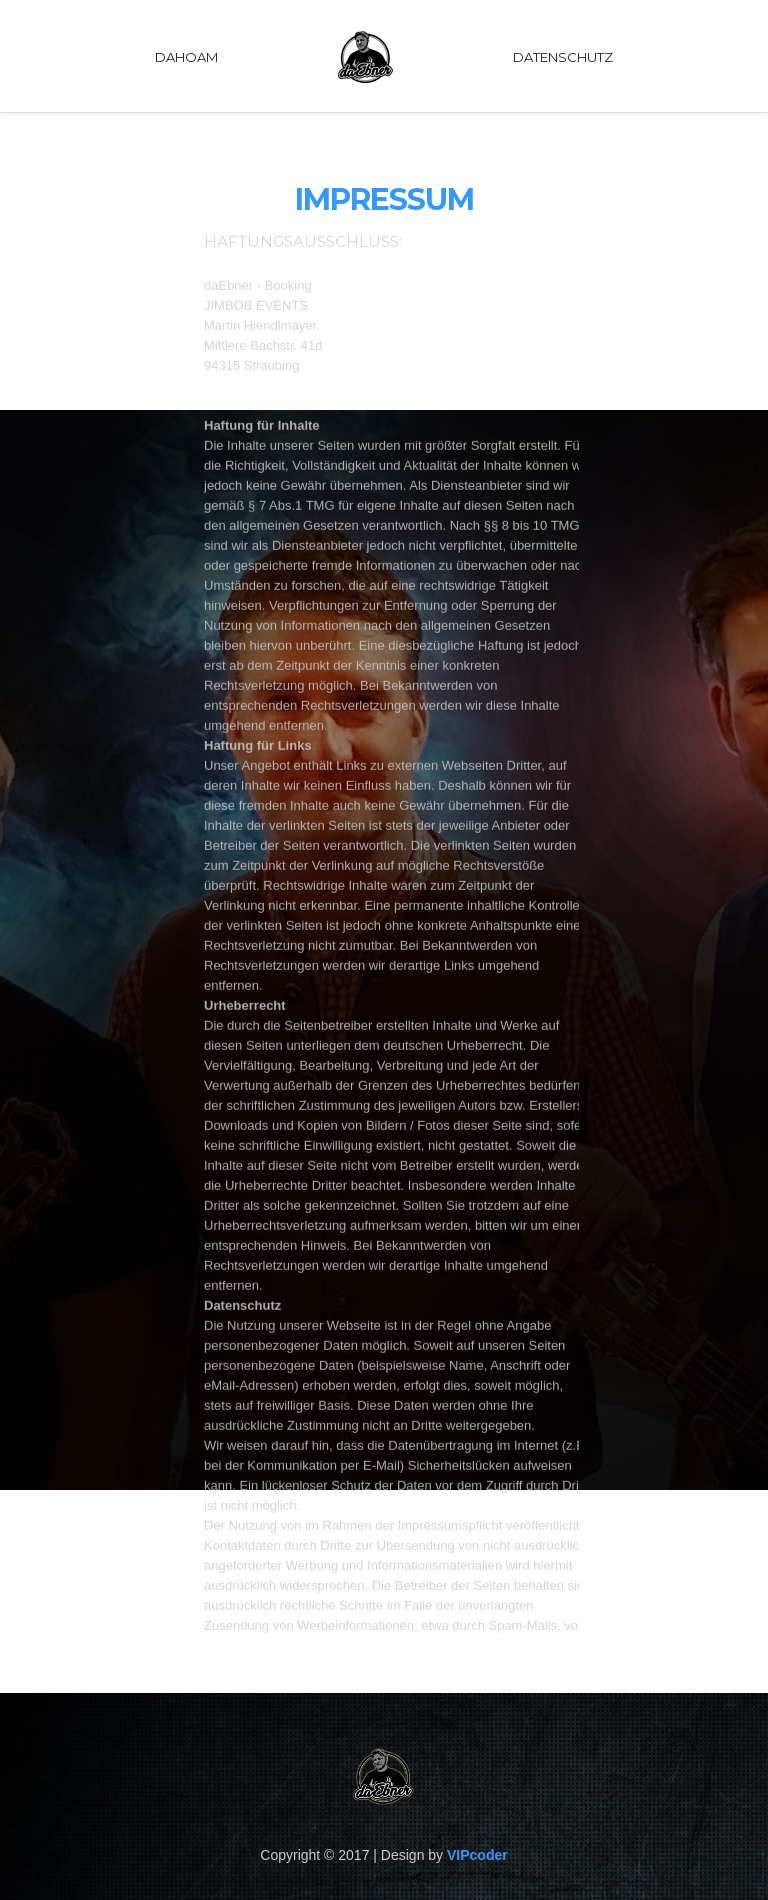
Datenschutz (563, 57)
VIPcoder (477, 1855)
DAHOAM (186, 57)
